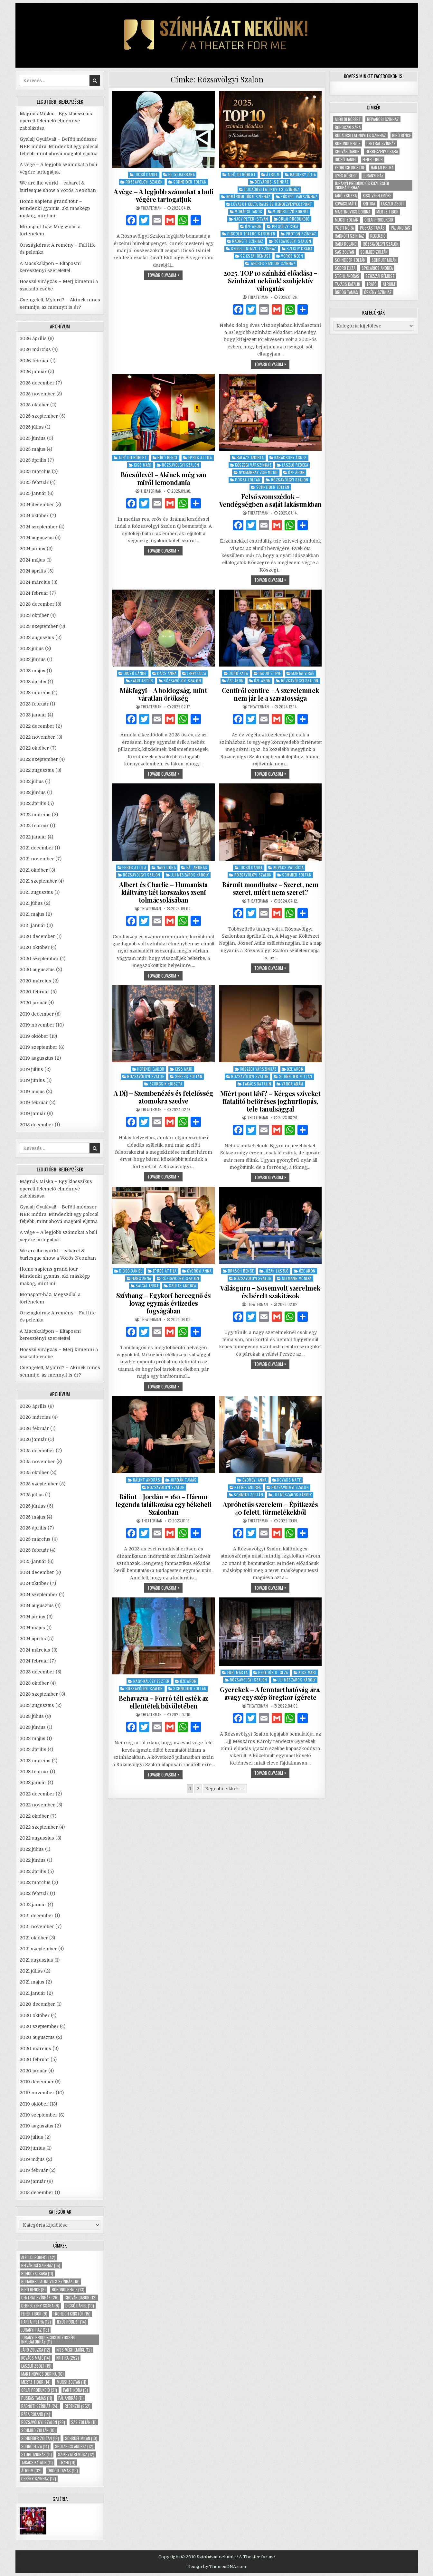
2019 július (31, 1069)
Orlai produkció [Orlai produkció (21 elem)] (39, 2390)
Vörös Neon (292, 256)
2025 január (33, 493)
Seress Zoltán (188, 1076)
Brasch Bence (241, 1271)
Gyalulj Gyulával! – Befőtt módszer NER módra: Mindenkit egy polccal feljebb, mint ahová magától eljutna (59, 146)
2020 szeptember (39, 958)
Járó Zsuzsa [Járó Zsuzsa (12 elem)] (35, 2350)
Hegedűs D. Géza (273, 1672)
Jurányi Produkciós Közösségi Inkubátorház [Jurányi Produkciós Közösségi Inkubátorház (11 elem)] (48, 2339)
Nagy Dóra (166, 867)
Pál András (196, 867)
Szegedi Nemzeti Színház (253, 248)
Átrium (272, 174)
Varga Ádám (292, 1083)
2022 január (33, 836)
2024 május (32, 560)
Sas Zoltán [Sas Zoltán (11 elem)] (84, 2422)
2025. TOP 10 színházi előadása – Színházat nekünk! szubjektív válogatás (270, 281)
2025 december (37, 382)
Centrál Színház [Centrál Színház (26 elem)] (40, 2298)
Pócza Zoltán (247, 479)
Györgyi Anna (199, 1271)
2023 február (34, 703)
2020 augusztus (37, 969)
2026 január (33, 371)
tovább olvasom (165, 275)
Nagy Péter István (251, 219)
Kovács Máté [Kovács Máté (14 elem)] (35, 2358)
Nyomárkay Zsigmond (258, 472)
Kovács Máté (289, 1479)
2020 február (34, 991)
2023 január (33, 714)
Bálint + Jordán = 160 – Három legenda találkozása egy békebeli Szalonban (164, 1504)
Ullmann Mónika (297, 1278)
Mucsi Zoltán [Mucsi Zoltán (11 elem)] (71, 2382)
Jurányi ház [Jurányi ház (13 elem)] (35, 2330)
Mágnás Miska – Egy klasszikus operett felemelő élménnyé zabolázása (56, 121)
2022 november (37, 737)
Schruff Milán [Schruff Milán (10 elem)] (81, 2438)
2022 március (35, 814)
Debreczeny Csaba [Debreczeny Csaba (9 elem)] (40, 2306)
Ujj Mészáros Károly (190, 874)
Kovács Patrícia (288, 867)
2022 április (33, 803)
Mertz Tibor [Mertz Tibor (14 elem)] (36, 2382)
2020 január (33, 1002)
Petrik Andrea (247, 1487)
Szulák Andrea (182, 1285)
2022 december (37, 726)
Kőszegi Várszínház (299, 196)
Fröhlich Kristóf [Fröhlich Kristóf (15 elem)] (71, 2314)
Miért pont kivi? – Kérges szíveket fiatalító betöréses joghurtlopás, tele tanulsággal (270, 1101)
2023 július (32, 648)
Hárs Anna (167, 673)
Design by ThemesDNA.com (216, 2566)
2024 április (33, 570)
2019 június (32, 1080)
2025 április (33, 460)
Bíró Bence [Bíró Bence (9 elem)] (33, 2290)
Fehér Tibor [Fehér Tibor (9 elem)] (34, 2314)
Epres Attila (200, 457)
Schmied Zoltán (296, 874)
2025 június (33, 438)
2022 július (32, 781)
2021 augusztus (36, 892)
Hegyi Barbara (181, 174)
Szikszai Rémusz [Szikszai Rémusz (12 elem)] (76, 2454)
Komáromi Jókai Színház (248, 196)
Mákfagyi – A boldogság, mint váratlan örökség (163, 694)
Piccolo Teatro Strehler (251, 233)
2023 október (34, 615)
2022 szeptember (39, 759)
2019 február (34, 1102)
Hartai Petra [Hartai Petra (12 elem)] (36, 2322)
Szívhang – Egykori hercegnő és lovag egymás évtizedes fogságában (163, 1303)
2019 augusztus (36, 1058)
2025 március (35, 471)
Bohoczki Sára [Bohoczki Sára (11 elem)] (37, 2273)
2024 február (34, 593)
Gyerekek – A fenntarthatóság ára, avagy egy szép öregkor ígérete (270, 1693)
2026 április (33, 338)
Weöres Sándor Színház (273, 263)
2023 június (33, 659)
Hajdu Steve (270, 673)
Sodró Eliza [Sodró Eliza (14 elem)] (35, 2446)
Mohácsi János (248, 211)
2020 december (37, 936)
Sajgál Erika (147, 1285)
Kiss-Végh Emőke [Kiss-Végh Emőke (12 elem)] (74, 2350)
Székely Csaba (300, 248)
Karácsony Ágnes (290, 457)
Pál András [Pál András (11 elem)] (71, 2398)
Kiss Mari (143, 465)
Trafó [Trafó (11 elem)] (67, 2462)
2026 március (35, 349)
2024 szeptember (39, 526)
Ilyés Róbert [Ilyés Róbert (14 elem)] (71, 2322)
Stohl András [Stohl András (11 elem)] (36, 2454)
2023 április (33, 681)
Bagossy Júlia (303, 174)
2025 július (32, 427)
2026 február (34, 360)
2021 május (32, 914)
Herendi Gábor (151, 1069)
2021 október (34, 870)
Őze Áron (253, 226)
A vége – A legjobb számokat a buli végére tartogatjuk (163, 195)
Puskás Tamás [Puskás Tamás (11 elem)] (36, 2398)
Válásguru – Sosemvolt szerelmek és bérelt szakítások (270, 1291)
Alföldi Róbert (242, 174)
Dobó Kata (238, 673)
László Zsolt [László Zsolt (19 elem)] (36, 2366)
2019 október (34, 1036)
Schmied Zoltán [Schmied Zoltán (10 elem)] (38, 2430)
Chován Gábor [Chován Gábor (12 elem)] (81, 2298)
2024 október (34, 515)
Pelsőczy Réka (285, 226)
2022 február (34, 825)
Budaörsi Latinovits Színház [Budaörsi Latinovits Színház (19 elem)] (50, 2281)
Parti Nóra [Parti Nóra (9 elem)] (75, 2390)
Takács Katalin (256, 1083)
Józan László (276, 1271)
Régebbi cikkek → (225, 1788)
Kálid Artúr (142, 680)
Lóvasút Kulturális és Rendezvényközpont (271, 204)
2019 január (33, 1113)
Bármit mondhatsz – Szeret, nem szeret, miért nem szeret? (270, 888)
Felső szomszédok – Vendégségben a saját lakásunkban (270, 500)
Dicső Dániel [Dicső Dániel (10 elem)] (79, 2306)
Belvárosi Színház (272, 182)
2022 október (34, 748)
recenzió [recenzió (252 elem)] (77, 2406)
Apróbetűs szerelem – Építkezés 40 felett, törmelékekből (270, 1508)
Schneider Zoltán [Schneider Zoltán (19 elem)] (40, 2438)
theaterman (151, 208)
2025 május (32, 449)
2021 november (37, 858)
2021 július (31, 903)
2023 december (37, 604)
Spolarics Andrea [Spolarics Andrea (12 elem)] (74, 2446)
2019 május (32, 1091)
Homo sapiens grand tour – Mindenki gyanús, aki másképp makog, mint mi (55, 208)
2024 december (37, 504)
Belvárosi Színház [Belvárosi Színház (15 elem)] (40, 2265)
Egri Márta (237, 1672)
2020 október (35, 947)
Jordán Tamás (184, 1479)
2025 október (34, 404)
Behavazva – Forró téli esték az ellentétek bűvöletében (163, 1702)
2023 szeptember (39, 626)
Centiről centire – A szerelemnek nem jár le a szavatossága (270, 694)
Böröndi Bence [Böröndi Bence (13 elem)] (68, 2290)
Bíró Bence (167, 457)
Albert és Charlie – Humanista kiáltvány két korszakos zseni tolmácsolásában (163, 892)
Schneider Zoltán (189, 182)
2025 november (37, 393)
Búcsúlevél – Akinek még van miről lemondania (163, 478)
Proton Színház (301, 233)
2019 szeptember (38, 1047)
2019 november (37, 1025)
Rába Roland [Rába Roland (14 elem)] (35, 2414)
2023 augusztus (37, 637)
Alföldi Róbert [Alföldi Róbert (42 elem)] (38, 2257)
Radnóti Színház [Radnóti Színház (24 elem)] (40, 2406)
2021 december (36, 847)
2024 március (35, 582)
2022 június (33, 792)
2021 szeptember (38, 881)
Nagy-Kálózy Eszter (151, 1681)
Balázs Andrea (250, 457)
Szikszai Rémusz (255, 256)
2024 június (32, 548)
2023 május (32, 670)
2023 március (35, 692)
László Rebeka (295, 465)
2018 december (36, 1124)
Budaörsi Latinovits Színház (271, 189)
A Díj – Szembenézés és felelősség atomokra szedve (163, 1097)
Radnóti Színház (247, 241)
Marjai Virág (303, 673)
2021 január (32, 925)
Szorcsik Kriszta (166, 1083)
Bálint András (146, 1479)
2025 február (34, 482)
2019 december (37, 1014)
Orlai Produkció (294, 219)
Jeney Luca (196, 673)
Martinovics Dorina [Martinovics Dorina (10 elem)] (42, 2374)
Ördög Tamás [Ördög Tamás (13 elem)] (63, 2470)
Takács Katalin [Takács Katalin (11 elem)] (37, 2462)
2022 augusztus (37, 770)
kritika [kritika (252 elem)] (67, 2358)
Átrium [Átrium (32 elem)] (31, 2470)
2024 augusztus (37, 537)
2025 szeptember (39, 416)
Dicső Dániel (146, 174)
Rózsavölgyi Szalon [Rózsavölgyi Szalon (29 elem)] (43, 2422)
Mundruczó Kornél (290, 211)
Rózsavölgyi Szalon (144, 182)
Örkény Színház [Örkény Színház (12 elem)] (38, 2479)
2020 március (35, 980)
